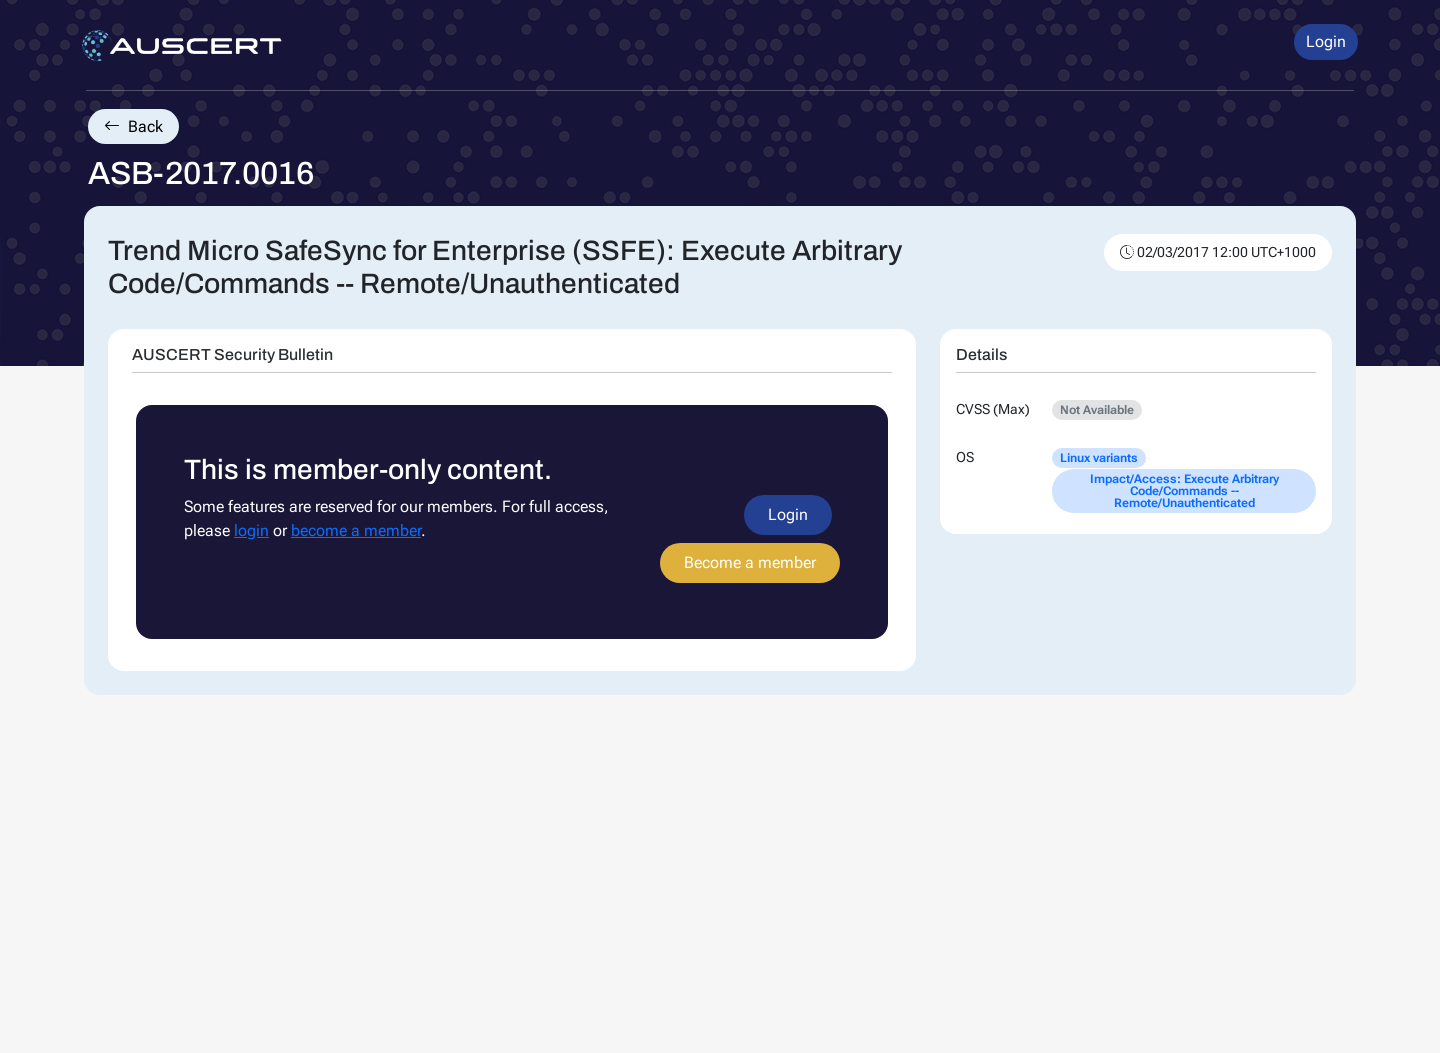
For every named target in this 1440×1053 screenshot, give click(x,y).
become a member (356, 530)
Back (133, 126)
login (251, 530)
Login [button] (1326, 41)
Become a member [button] (750, 562)
